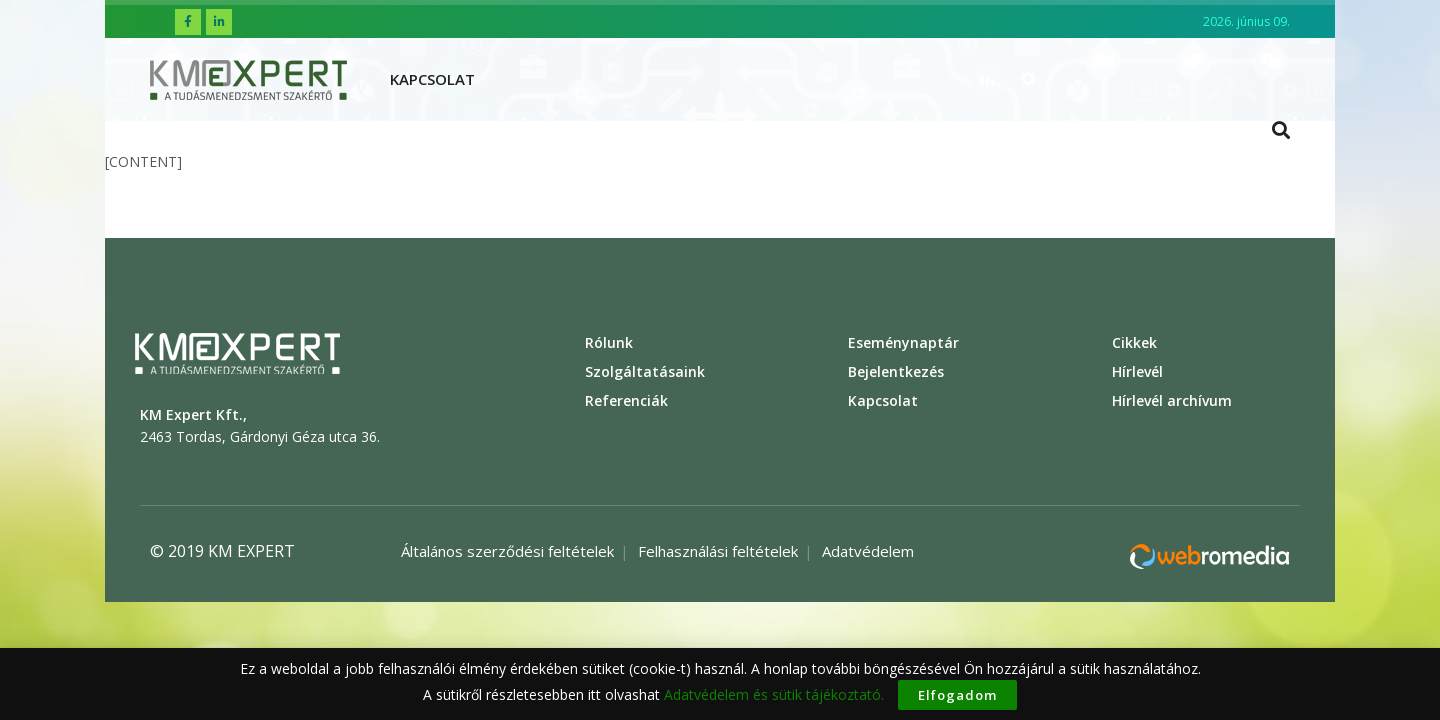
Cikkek (1134, 342)
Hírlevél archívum (1172, 400)
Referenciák (626, 400)
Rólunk (609, 342)
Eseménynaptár (903, 342)
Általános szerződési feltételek (507, 551)
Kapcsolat (432, 79)
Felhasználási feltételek (718, 551)
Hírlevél (1137, 371)
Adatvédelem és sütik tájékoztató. (774, 694)
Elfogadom (957, 695)
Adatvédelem (868, 551)
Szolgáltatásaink (645, 371)
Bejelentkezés (896, 371)
